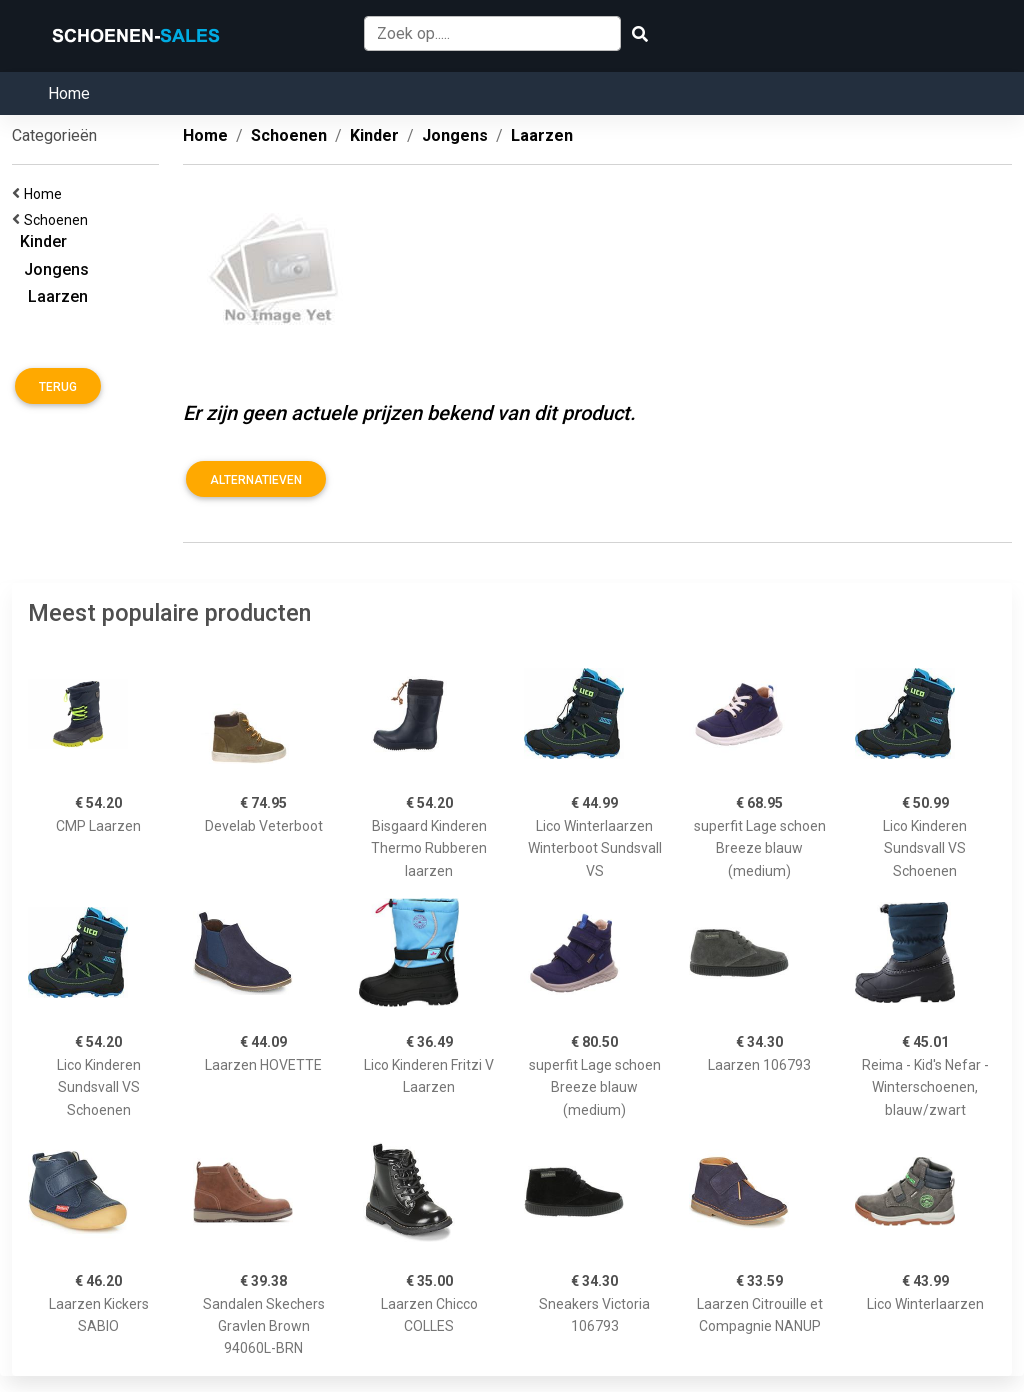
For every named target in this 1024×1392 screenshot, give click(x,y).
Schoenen (59, 220)
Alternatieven (256, 480)
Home (69, 93)
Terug (58, 387)
